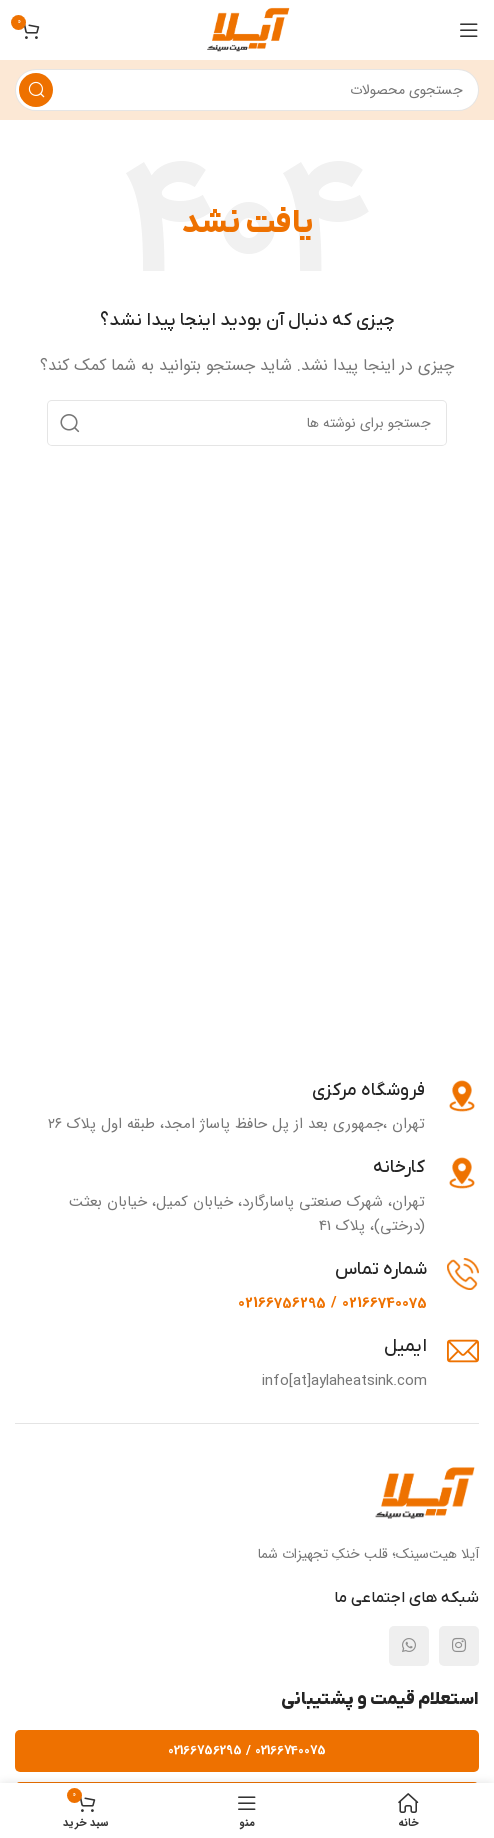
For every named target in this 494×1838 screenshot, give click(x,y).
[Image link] (423, 1493)
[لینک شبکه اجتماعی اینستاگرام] (459, 1646)
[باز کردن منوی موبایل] (469, 30)
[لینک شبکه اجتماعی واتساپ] (409, 1646)
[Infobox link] (263, 1107)
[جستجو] (247, 90)
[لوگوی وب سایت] (247, 29)
